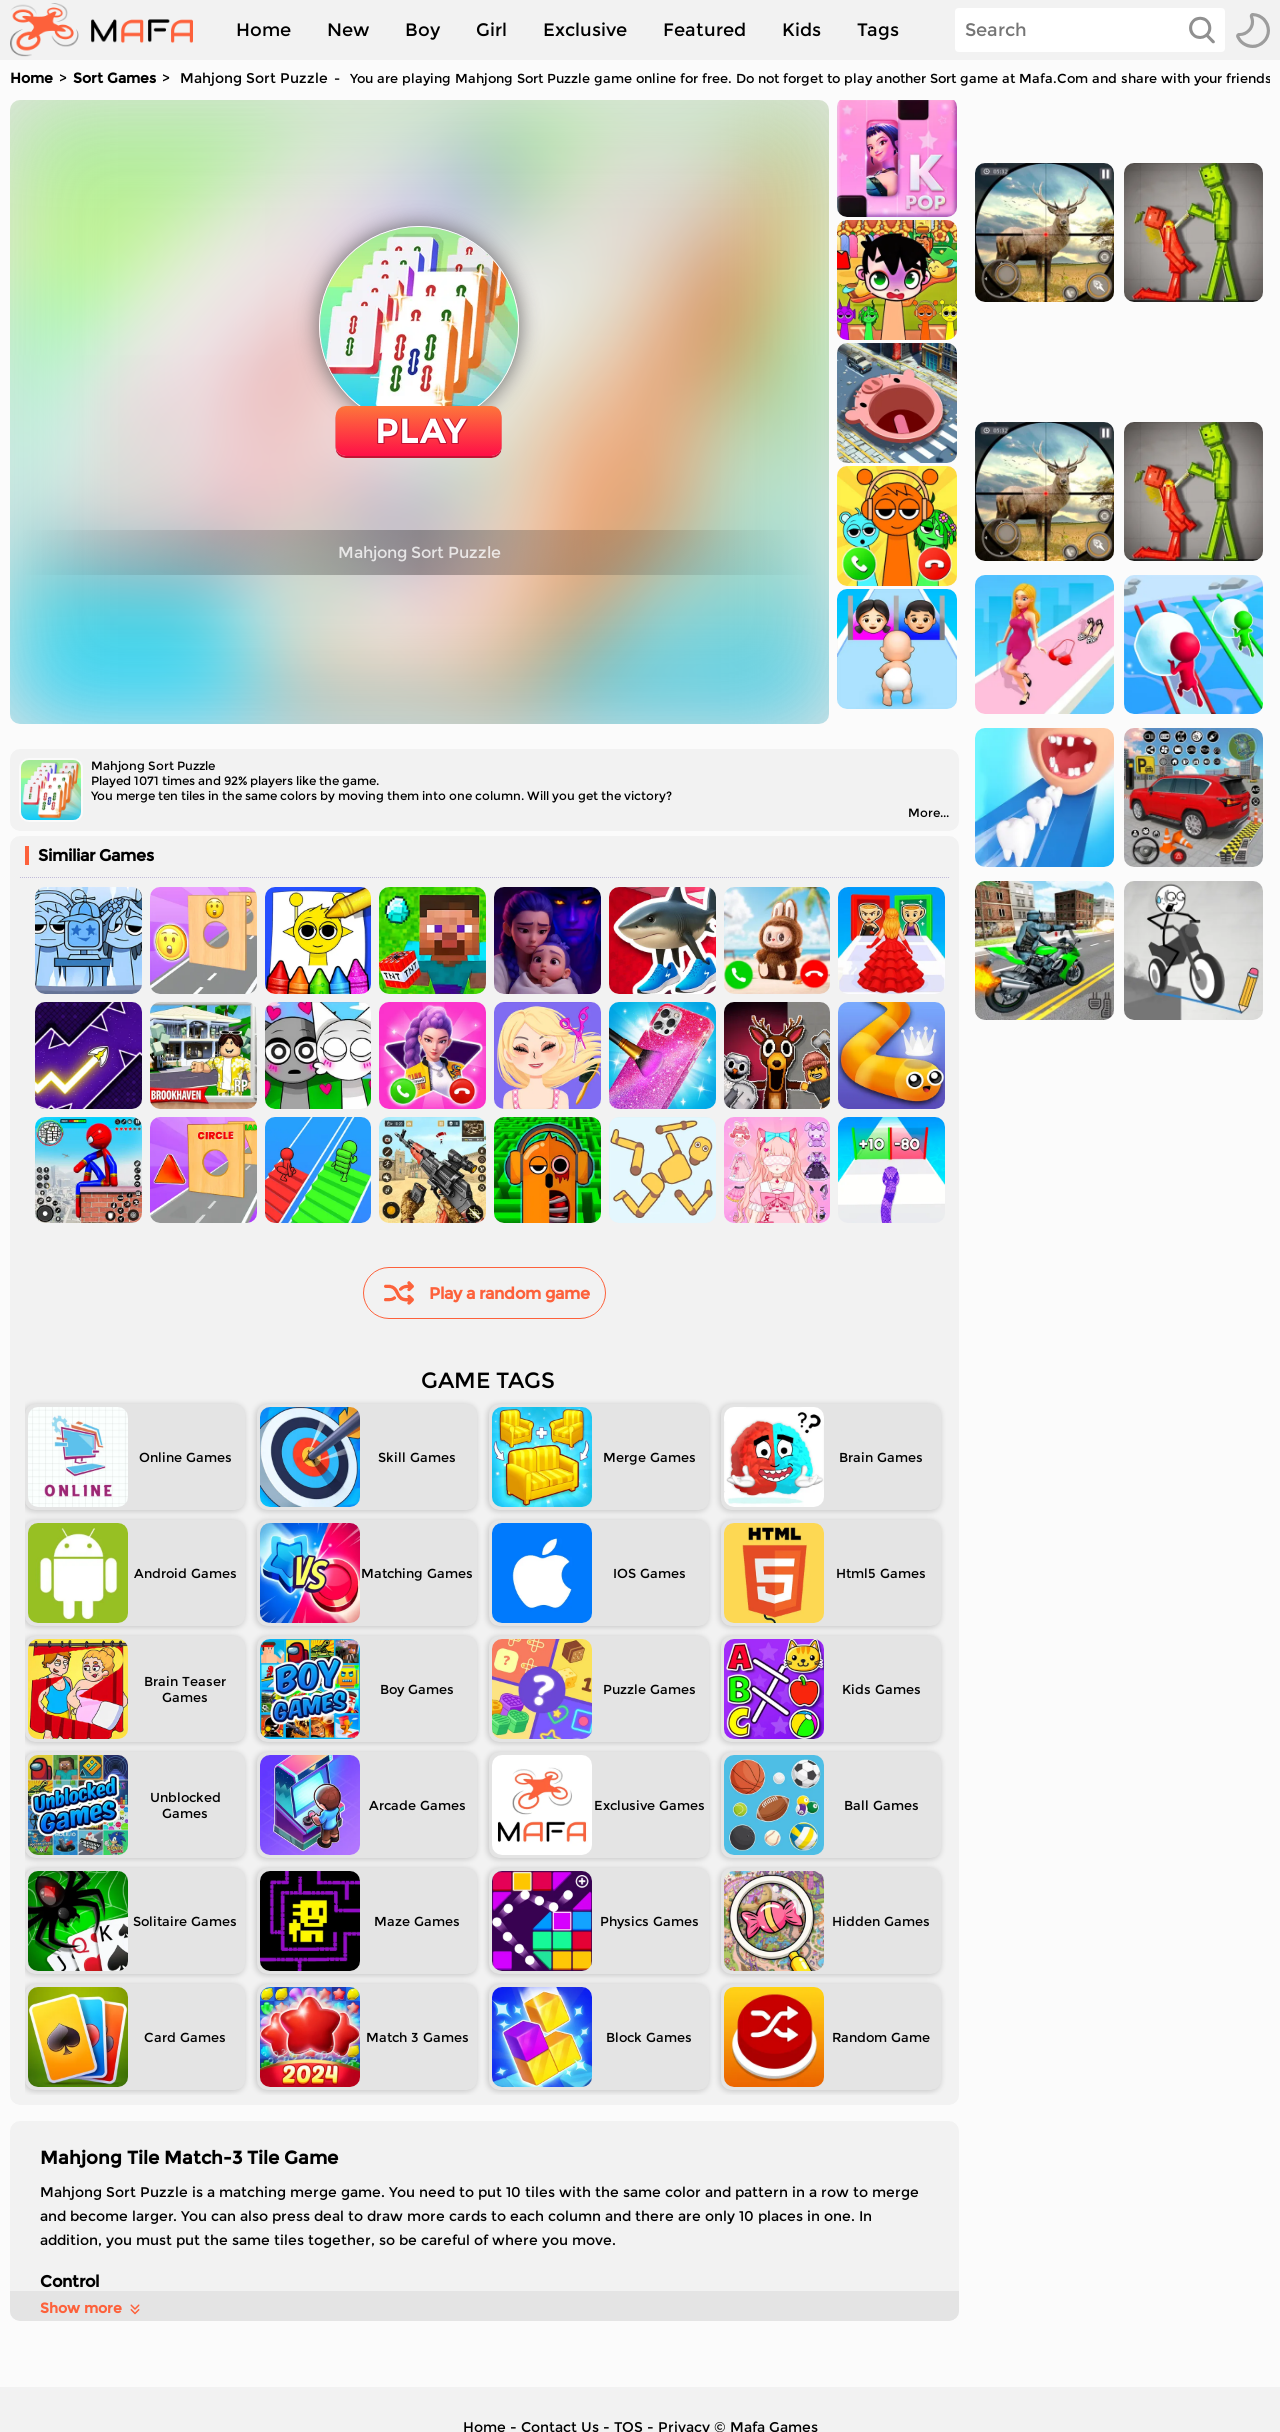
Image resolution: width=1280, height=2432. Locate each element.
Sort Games (114, 78)
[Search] (1090, 30)
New (348, 30)
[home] (111, 30)
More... (928, 812)
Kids (801, 30)
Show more (91, 2308)
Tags (878, 30)
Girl (491, 30)
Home (263, 30)
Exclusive (585, 30)
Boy (422, 30)
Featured (704, 30)
